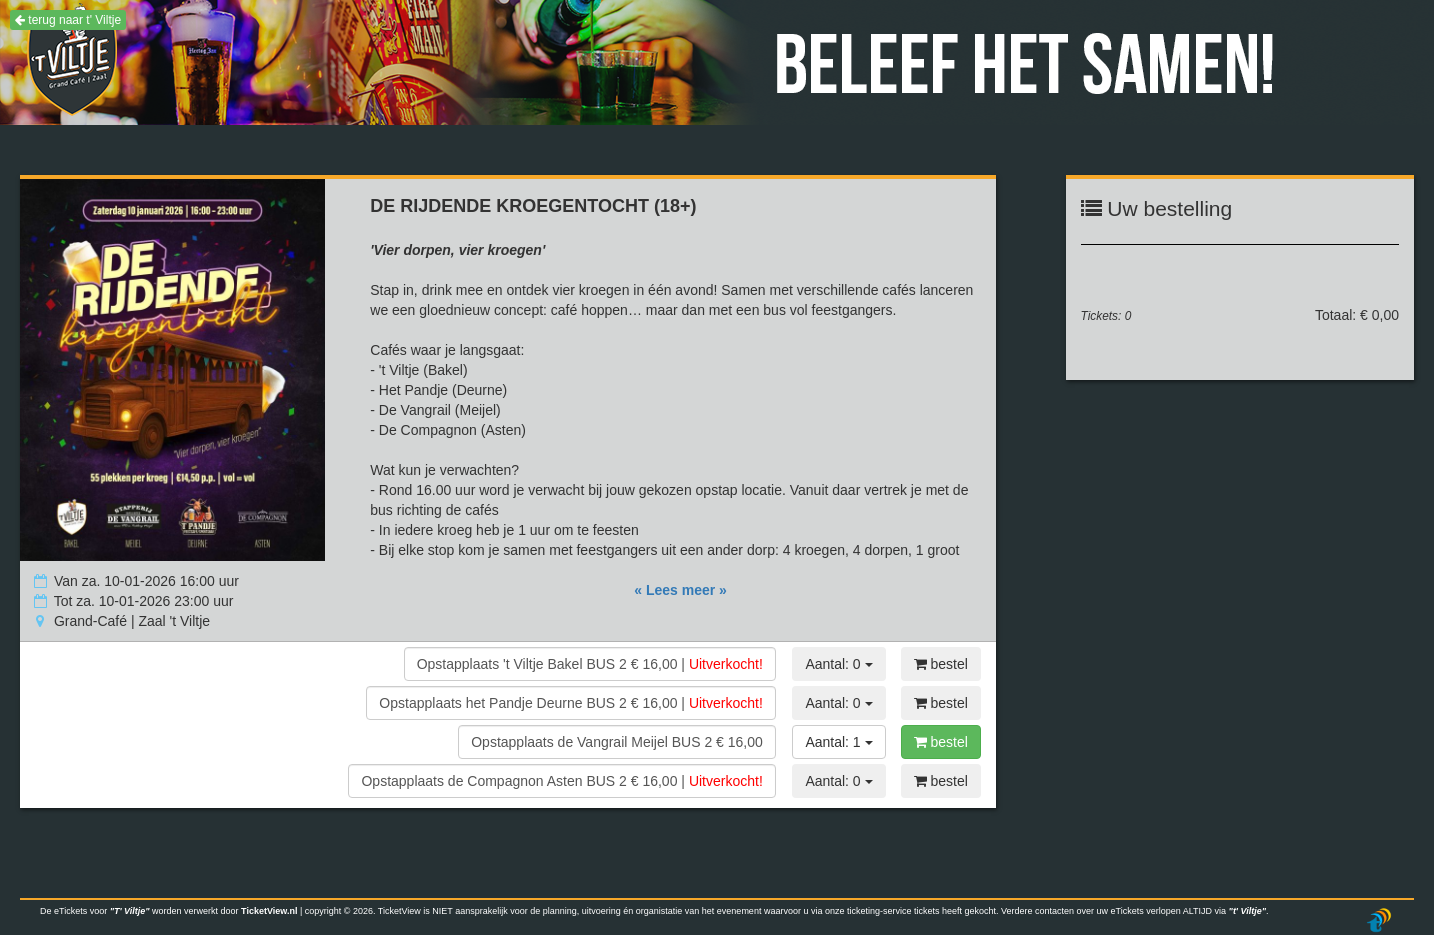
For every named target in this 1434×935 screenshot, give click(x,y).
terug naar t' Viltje (68, 20)
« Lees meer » (680, 590)
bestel (941, 664)
